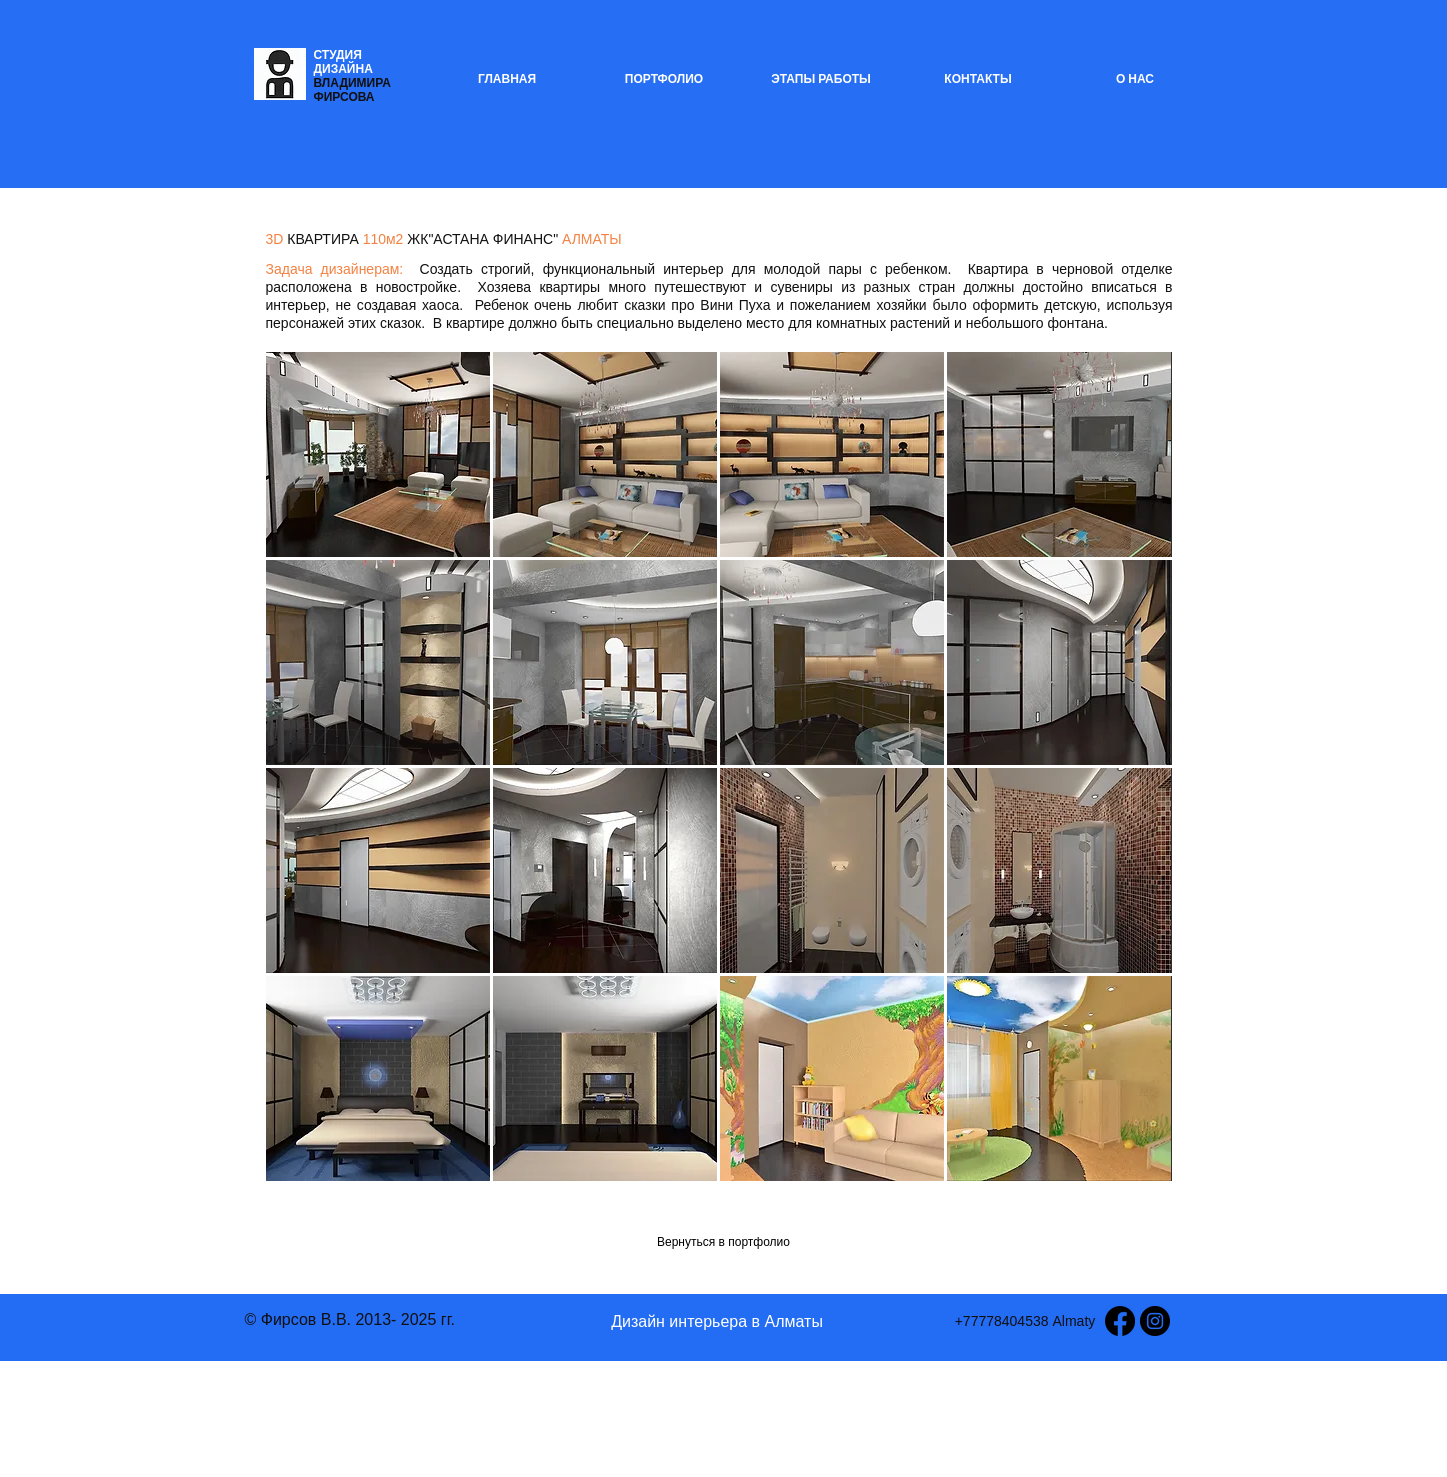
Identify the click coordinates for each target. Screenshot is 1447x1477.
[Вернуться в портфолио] (724, 1242)
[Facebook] (1120, 1321)
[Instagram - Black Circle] (1155, 1321)
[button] (378, 454)
